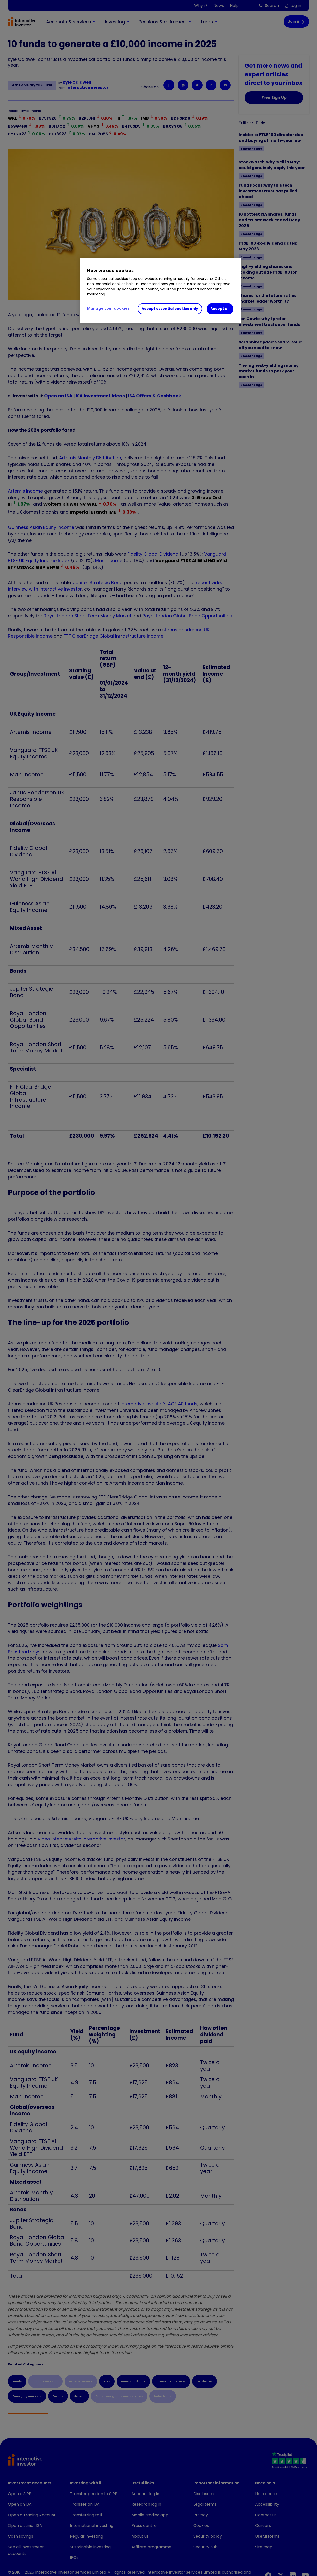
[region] (160, 290)
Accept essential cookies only (170, 308)
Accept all (220, 308)
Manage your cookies (108, 308)
